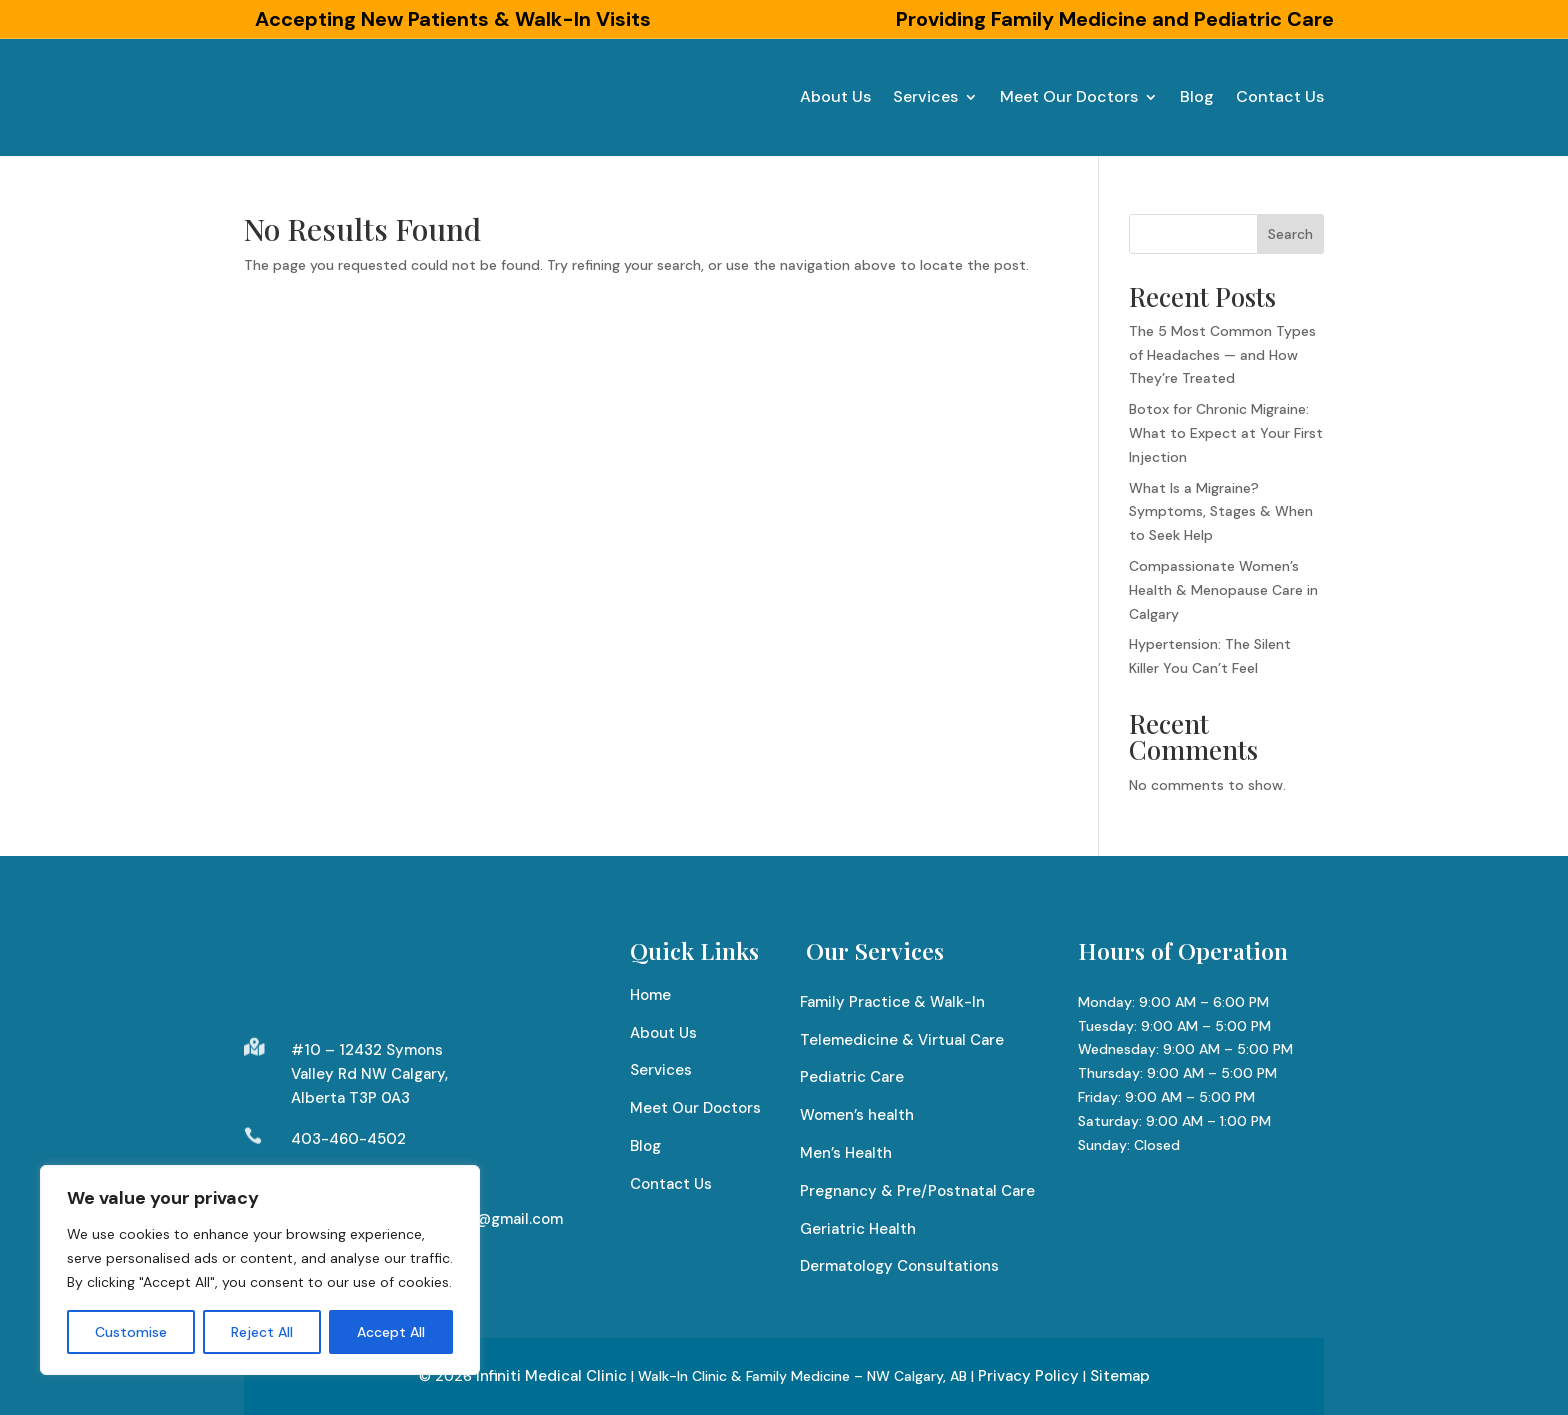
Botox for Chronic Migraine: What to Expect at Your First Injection (1226, 433)
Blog (1197, 96)
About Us (835, 96)
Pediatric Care (852, 1077)
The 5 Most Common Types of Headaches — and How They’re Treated (1222, 355)
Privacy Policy (1028, 1376)
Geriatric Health (858, 1229)
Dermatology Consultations (899, 1266)
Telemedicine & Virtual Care (902, 1040)
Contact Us (1280, 96)
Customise (131, 1332)
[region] (260, 1270)
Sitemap (1120, 1376)
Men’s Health (846, 1153)
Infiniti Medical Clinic (551, 1376)
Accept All (391, 1332)
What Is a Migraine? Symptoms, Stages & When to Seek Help (1221, 512)
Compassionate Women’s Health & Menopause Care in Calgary (1223, 590)
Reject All (262, 1332)
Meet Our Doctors (1069, 96)
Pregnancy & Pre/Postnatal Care (917, 1191)
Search (1290, 234)
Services (925, 96)
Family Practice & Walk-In (892, 1002)
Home (650, 995)
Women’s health (857, 1115)
